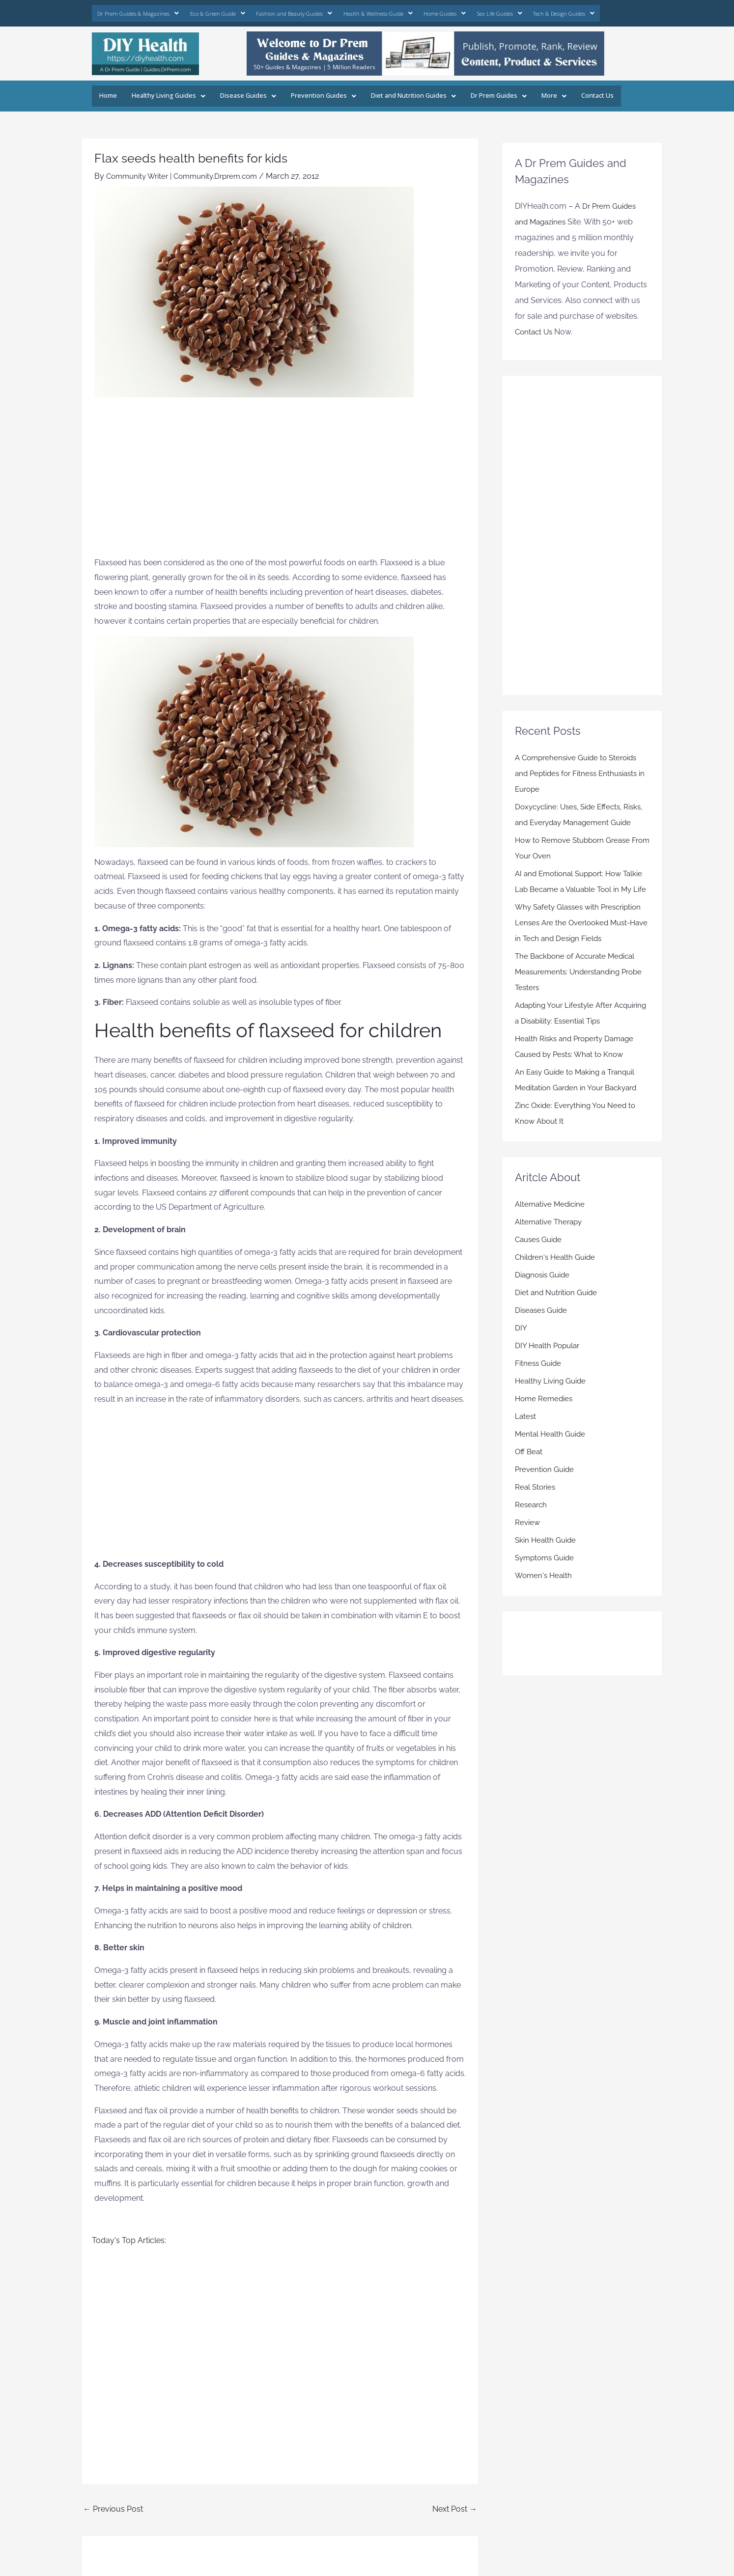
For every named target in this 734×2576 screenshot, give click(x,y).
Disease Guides (240, 90)
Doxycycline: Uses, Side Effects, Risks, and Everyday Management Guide (576, 817)
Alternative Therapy (550, 1247)
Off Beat (529, 1477)
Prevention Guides (311, 90)
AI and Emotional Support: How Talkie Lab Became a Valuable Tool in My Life (582, 899)
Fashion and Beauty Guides (274, 10)
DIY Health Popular (549, 1371)
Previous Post (113, 2503)
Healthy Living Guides (165, 90)
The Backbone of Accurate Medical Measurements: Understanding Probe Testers (579, 997)
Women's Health (545, 1601)
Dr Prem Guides (478, 90)
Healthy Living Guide (552, 1407)
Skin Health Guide (546, 1566)
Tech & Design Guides (518, 10)
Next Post (454, 2503)
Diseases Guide (542, 1336)
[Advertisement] (280, 476)
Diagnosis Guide (544, 1300)
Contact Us (573, 90)
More (531, 90)
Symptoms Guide (546, 1583)
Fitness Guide (539, 1389)
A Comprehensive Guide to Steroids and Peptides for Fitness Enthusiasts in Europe (580, 768)
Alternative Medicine (551, 1230)
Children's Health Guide (557, 1283)
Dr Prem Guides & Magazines (133, 10)
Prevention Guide (546, 1495)
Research (532, 1530)
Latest (526, 1442)
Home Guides (411, 10)
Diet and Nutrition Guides (396, 90)
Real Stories (536, 1513)
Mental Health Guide (551, 1460)
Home (107, 90)
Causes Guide (540, 1265)
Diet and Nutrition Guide (557, 1318)
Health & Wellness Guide (351, 10)
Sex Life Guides (459, 10)
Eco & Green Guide (205, 10)
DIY (521, 1353)
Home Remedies (545, 1424)
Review (528, 1548)
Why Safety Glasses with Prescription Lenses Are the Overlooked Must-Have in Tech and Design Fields (582, 948)
